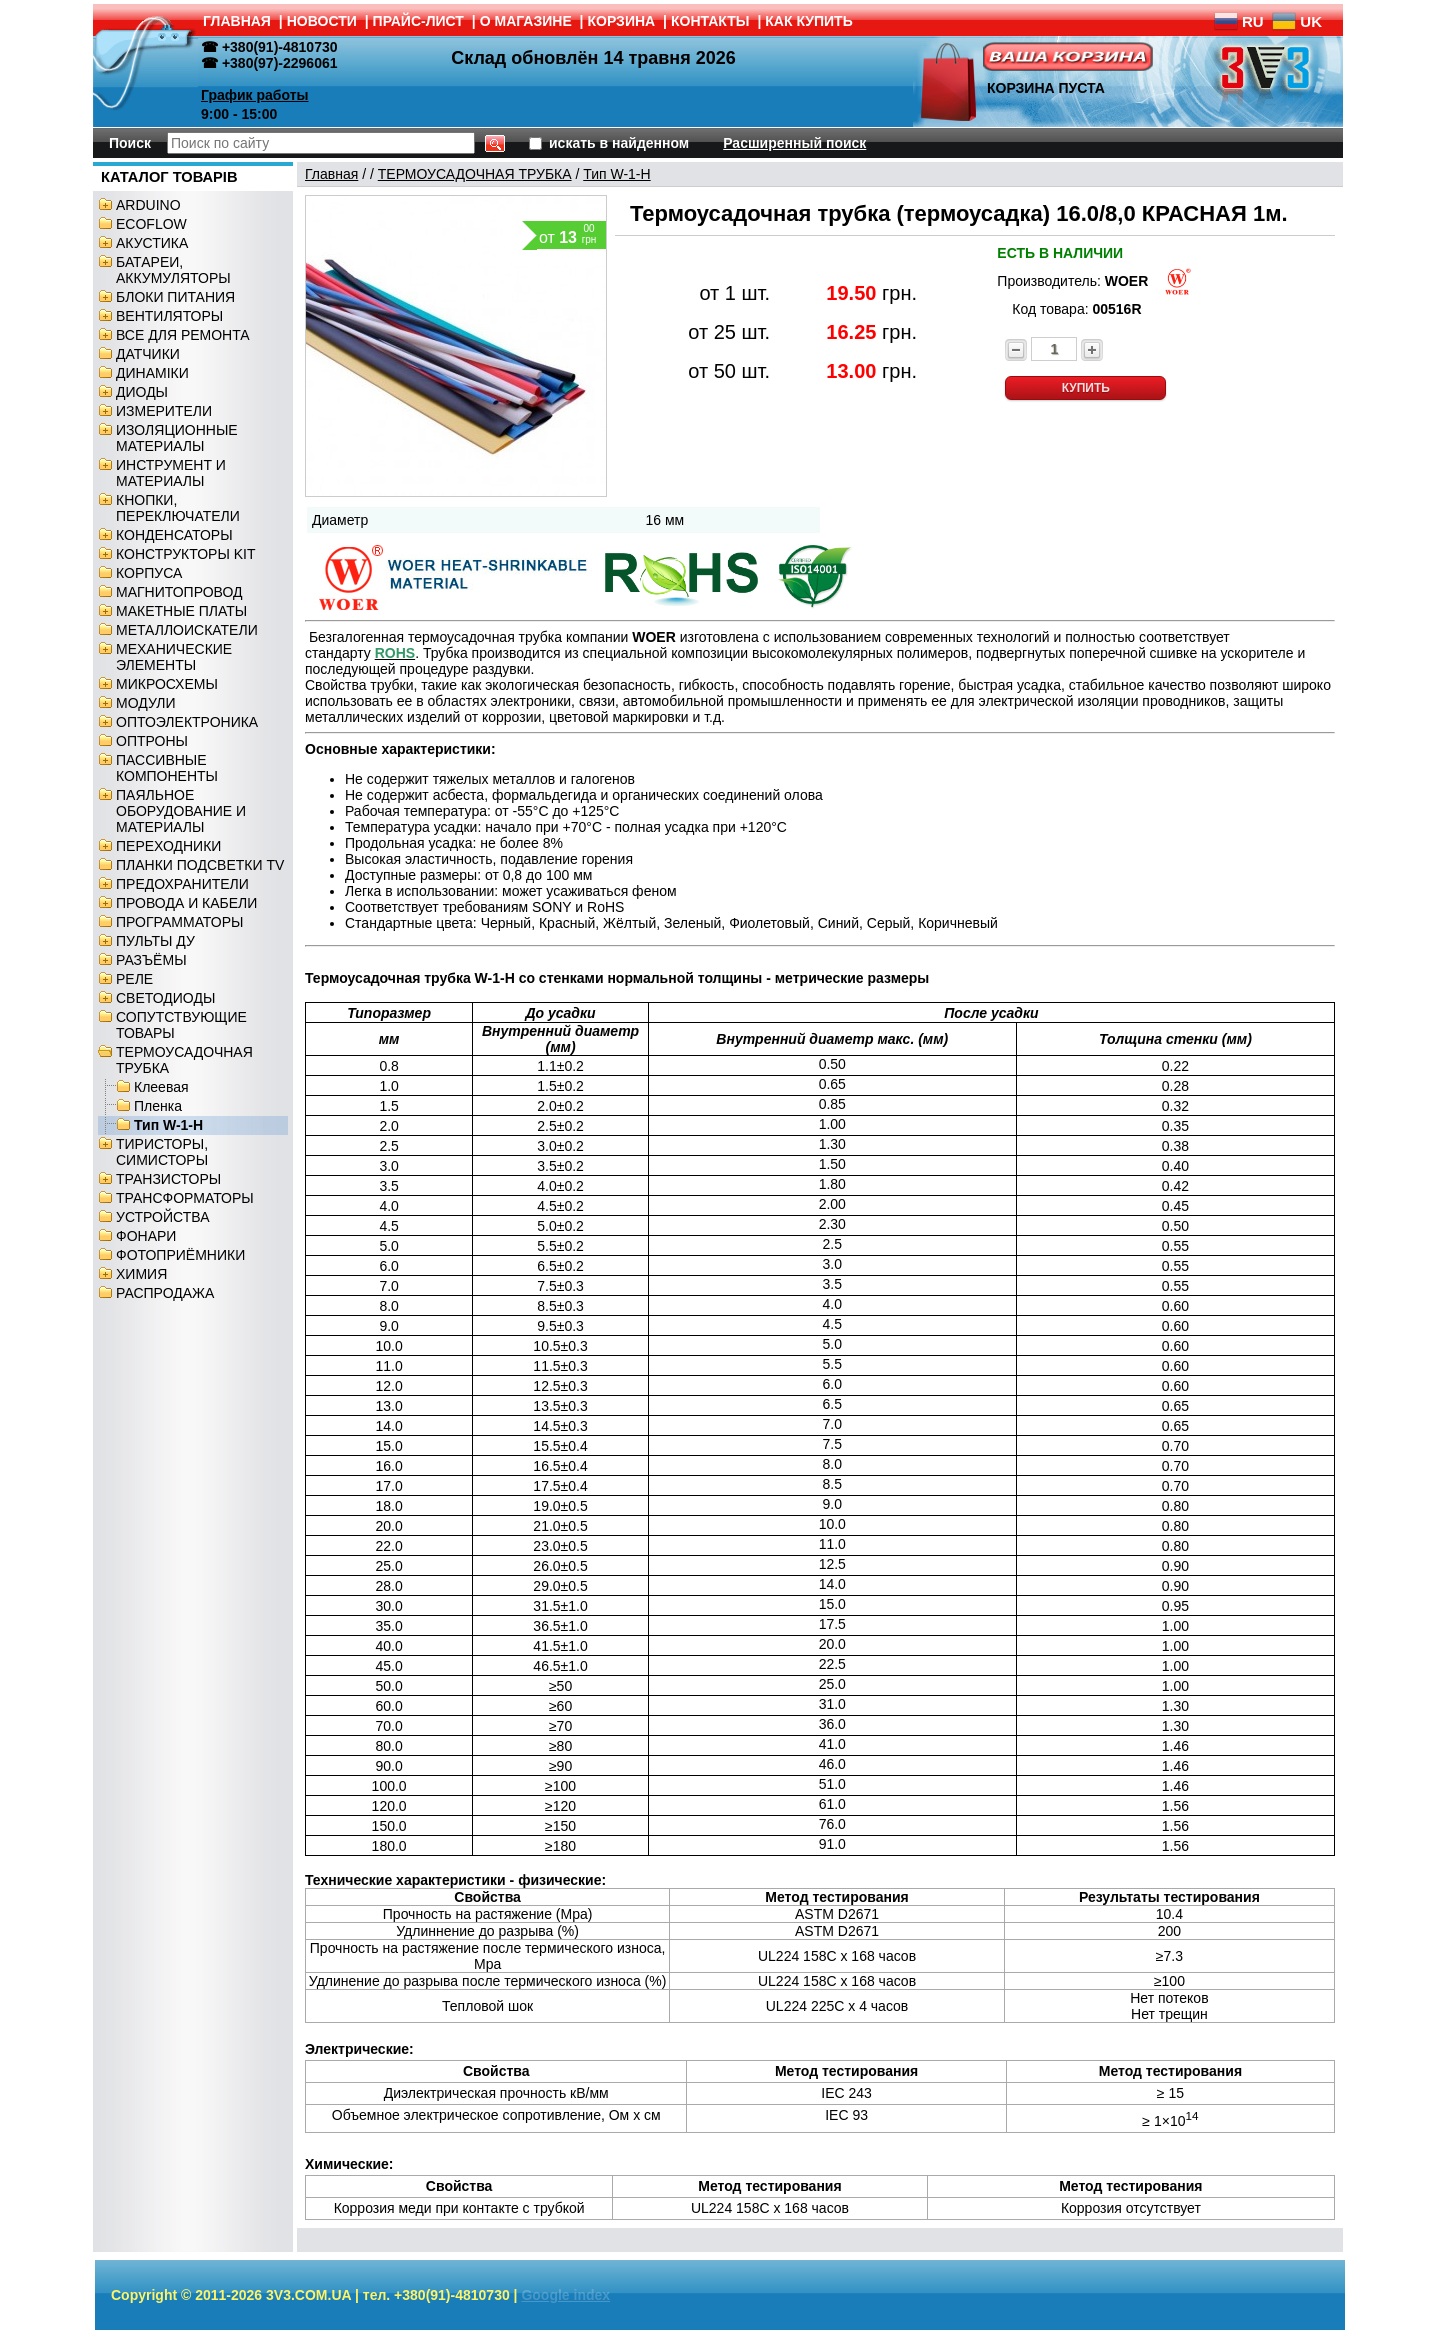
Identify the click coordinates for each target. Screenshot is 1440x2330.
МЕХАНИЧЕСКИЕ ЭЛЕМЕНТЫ (174, 657)
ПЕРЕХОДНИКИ (168, 846)
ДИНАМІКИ (152, 373)
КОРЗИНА (622, 21)
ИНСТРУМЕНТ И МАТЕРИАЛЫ (171, 473)
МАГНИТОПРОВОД (179, 592)
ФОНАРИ (146, 1236)
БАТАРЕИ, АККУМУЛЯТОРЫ (173, 270)
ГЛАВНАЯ (237, 21)
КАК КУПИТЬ (808, 21)
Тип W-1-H (168, 1125)
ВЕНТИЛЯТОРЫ (169, 316)
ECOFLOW (151, 224)
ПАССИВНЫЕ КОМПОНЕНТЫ (167, 768)
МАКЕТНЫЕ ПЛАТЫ (181, 611)
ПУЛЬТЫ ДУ (155, 941)
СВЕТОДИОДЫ (165, 998)
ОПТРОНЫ (152, 741)
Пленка (158, 1106)
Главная (331, 174)
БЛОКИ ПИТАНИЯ (175, 297)
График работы (255, 95)
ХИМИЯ (141, 1274)
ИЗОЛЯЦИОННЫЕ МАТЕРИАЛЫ (177, 438)
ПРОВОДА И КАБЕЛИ (186, 903)
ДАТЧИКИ (148, 354)
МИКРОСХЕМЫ (167, 684)
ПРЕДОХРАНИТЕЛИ (182, 884)
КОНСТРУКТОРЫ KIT (186, 554)
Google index (565, 2295)
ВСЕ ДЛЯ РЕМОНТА (183, 335)
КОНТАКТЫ (710, 21)
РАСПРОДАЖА (165, 1293)
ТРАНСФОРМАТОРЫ (185, 1198)
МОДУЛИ (146, 703)
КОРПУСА (149, 573)
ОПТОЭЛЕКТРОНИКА (187, 722)
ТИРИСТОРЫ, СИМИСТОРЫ (162, 1152)
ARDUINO (148, 205)
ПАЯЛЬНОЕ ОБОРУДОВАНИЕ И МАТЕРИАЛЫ (181, 811)
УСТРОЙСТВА (162, 1217)
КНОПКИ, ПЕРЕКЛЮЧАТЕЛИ (178, 508)
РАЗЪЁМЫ (151, 960)
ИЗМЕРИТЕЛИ (164, 411)
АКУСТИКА (152, 243)
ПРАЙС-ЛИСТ (418, 21)
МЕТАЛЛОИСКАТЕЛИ (187, 630)
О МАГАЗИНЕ (526, 21)
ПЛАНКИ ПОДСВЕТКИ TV (200, 865)
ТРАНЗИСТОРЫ (168, 1179)
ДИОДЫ (142, 392)
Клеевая (161, 1087)
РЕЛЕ (134, 979)
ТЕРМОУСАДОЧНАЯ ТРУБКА (475, 174)
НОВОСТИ (322, 21)
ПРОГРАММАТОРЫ (179, 922)
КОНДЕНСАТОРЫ (174, 535)
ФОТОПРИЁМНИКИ (180, 1255)
